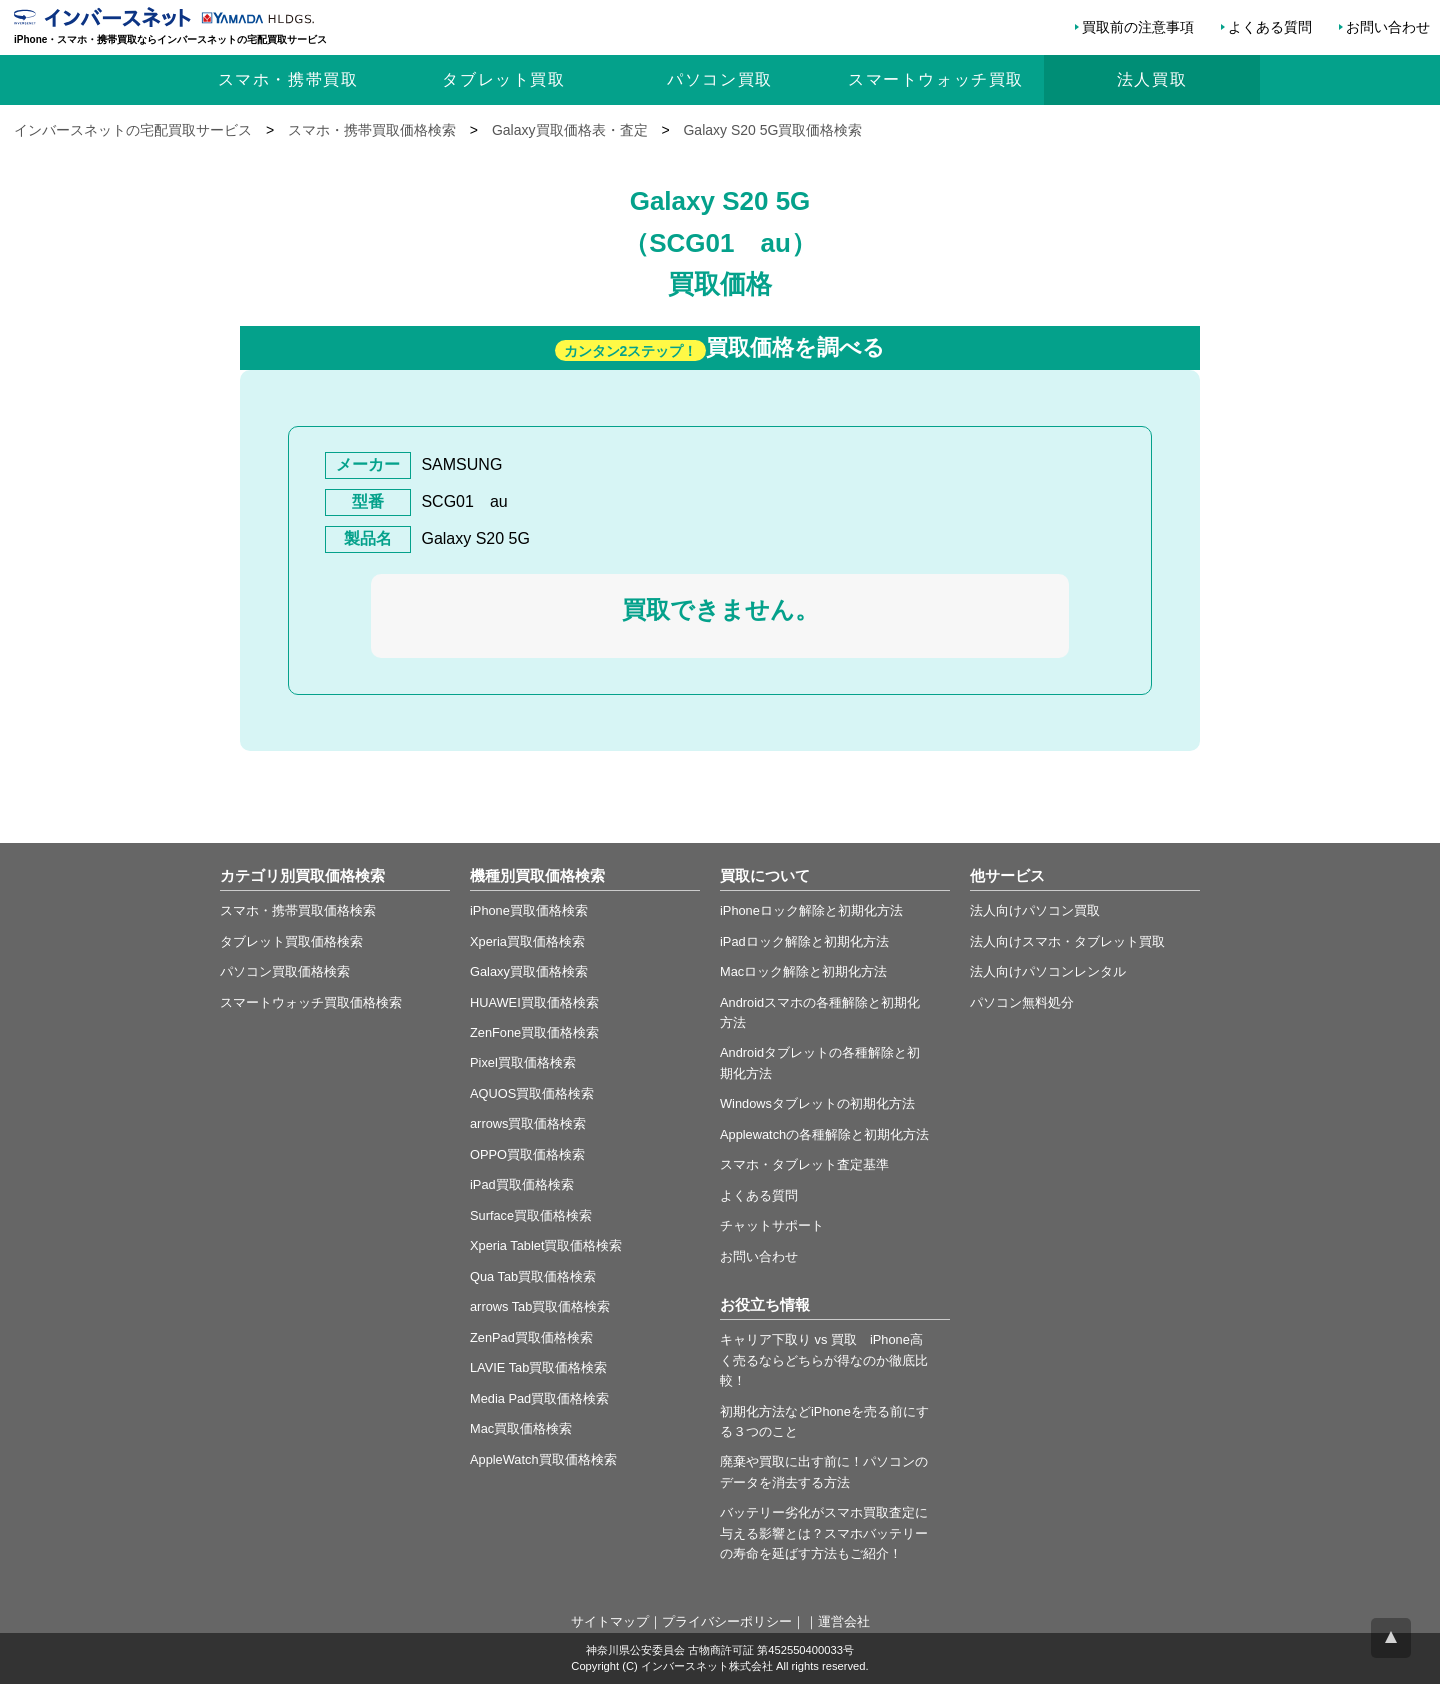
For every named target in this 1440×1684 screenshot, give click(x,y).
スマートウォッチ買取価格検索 (311, 1002)
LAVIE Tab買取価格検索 (538, 1367)
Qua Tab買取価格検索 (533, 1276)
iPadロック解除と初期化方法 (804, 941)
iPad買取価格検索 (522, 1184)
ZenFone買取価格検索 (534, 1032)
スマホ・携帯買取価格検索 (298, 910)
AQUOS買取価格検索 (532, 1093)
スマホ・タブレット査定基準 (804, 1164)
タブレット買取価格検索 (291, 941)
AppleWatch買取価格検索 (543, 1459)
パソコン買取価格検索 (285, 971)
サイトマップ (610, 1621)
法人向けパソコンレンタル (1048, 971)
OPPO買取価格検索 (527, 1154)
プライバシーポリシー (727, 1621)
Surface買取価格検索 (531, 1215)
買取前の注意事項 (1138, 27)
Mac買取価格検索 (521, 1428)
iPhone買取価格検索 (529, 910)
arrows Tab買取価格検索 (540, 1306)
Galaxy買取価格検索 (529, 971)
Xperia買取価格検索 (527, 941)
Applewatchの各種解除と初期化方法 (824, 1134)
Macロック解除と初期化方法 (803, 971)
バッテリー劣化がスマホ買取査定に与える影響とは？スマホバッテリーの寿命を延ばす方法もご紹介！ (824, 1533)
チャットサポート (772, 1225)
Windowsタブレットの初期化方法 (817, 1103)
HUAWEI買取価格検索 (534, 1002)
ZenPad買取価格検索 (531, 1337)
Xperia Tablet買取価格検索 (546, 1245)
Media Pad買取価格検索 (539, 1398)
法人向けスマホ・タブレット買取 (1067, 941)
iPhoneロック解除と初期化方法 (811, 910)
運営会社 (844, 1621)
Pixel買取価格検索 (523, 1062)
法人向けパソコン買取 (1035, 910)
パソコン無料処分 (1022, 1002)
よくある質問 (1270, 27)
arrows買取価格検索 (528, 1123)
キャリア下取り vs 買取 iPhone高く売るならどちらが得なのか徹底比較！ (824, 1360)
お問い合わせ (1388, 27)
